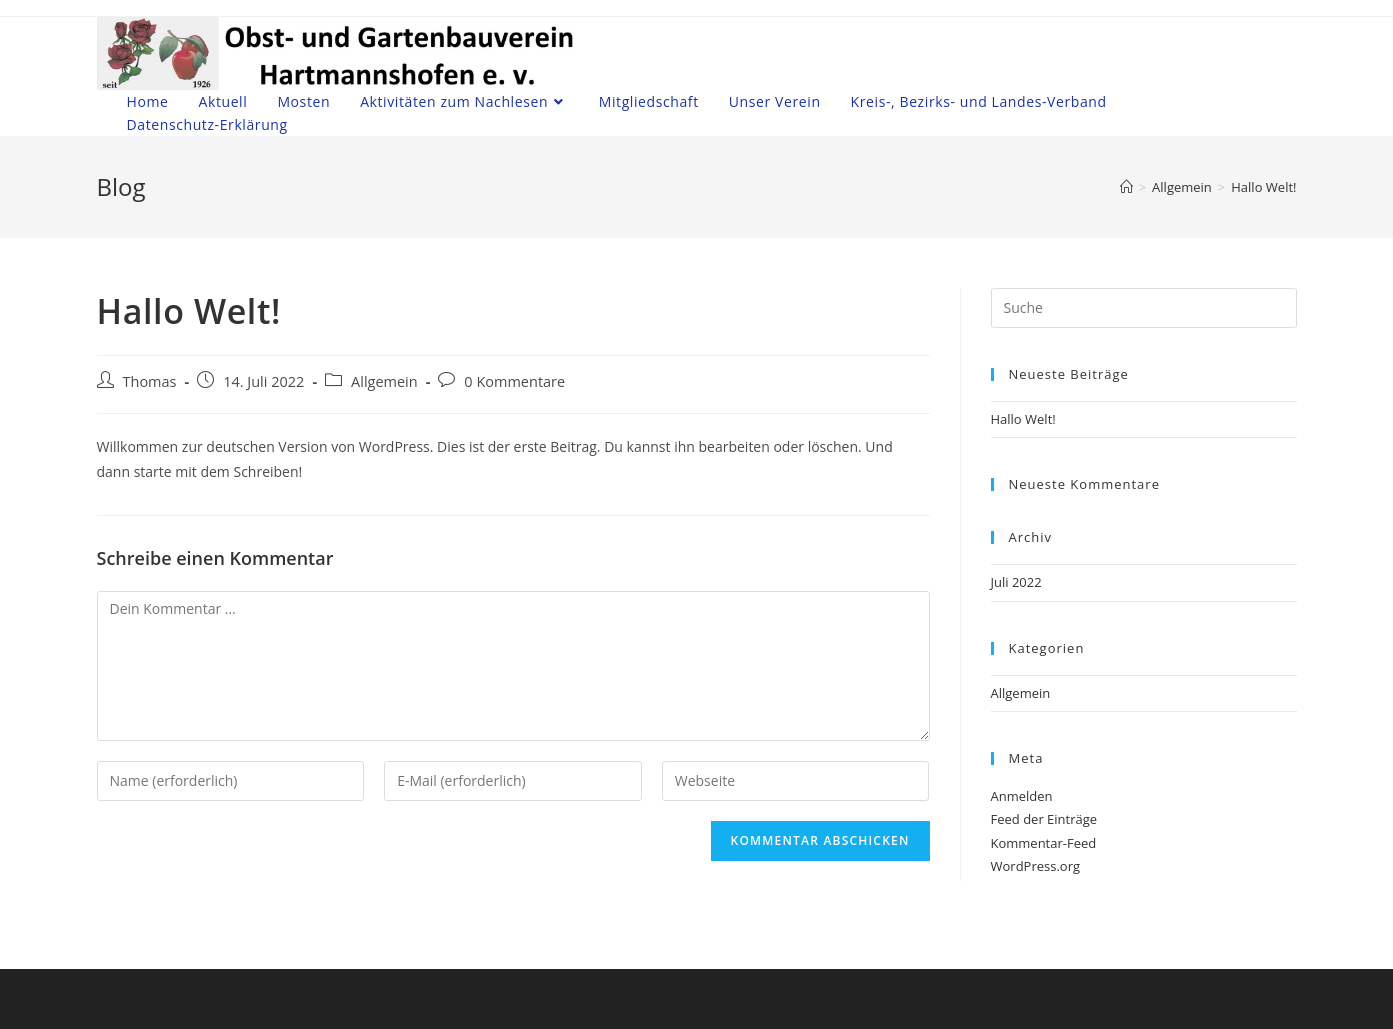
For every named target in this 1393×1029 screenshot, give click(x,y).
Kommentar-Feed (1044, 843)
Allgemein (384, 381)
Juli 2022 (1016, 582)
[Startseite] (1126, 187)
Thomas (150, 381)
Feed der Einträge (1044, 819)
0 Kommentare (514, 381)
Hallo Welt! (1023, 419)
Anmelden (1022, 796)
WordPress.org (1036, 866)
